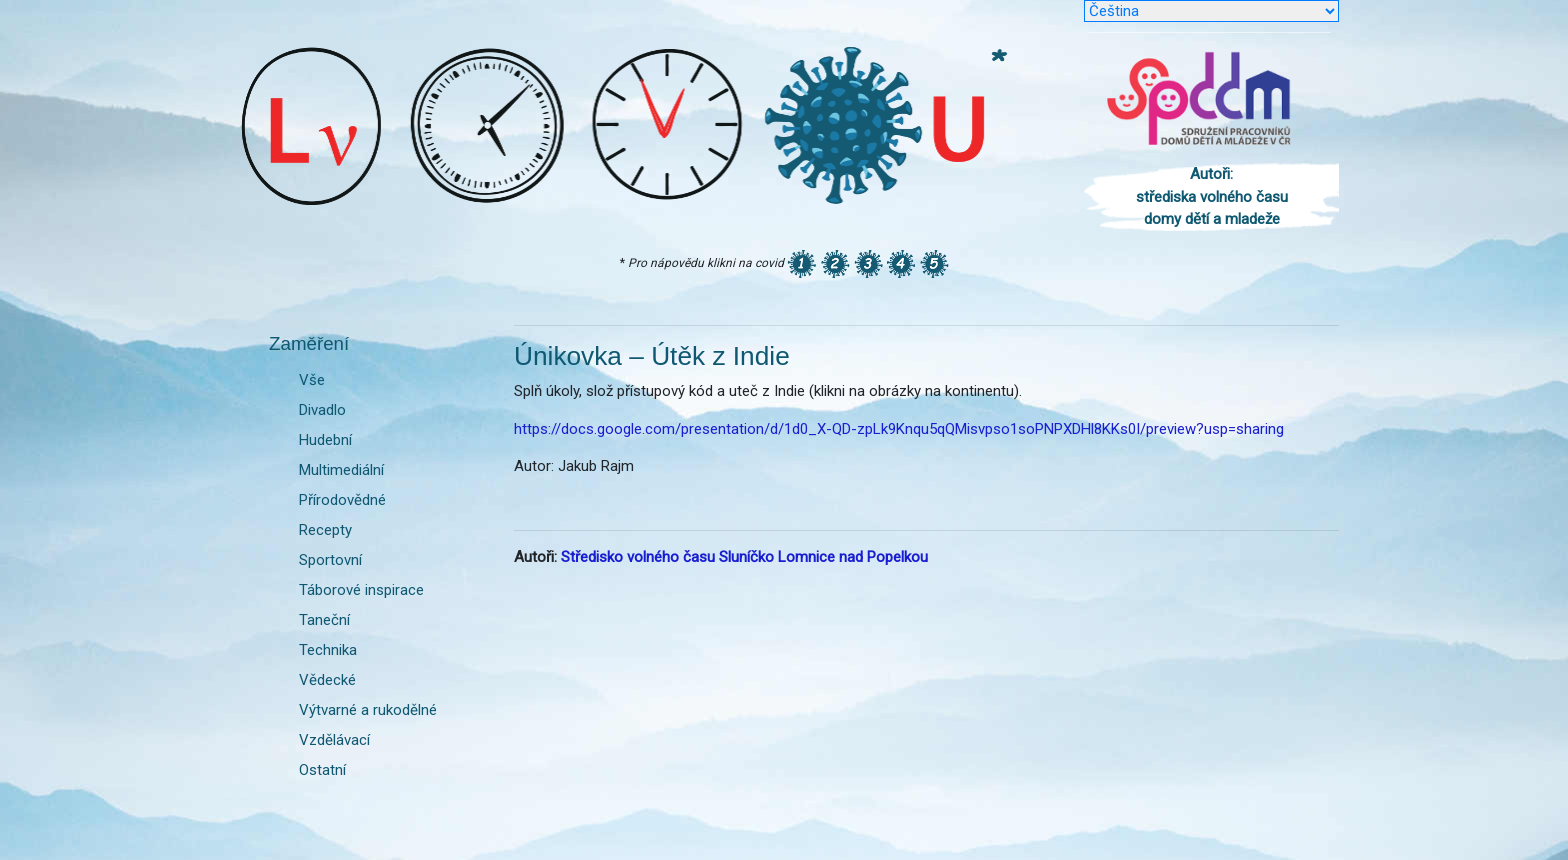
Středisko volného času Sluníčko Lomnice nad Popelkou (744, 557)
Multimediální (341, 470)
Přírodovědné (342, 500)
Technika (328, 650)
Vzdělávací (334, 740)
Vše (312, 380)
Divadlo (322, 410)
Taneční (324, 620)
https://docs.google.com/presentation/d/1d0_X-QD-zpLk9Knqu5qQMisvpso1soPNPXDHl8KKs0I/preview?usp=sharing (899, 429)
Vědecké (327, 680)
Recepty (325, 530)
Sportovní (330, 560)
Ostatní (322, 770)
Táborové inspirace (361, 590)
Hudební (325, 440)
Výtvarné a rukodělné (368, 710)
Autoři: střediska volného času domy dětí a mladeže (1212, 196)
